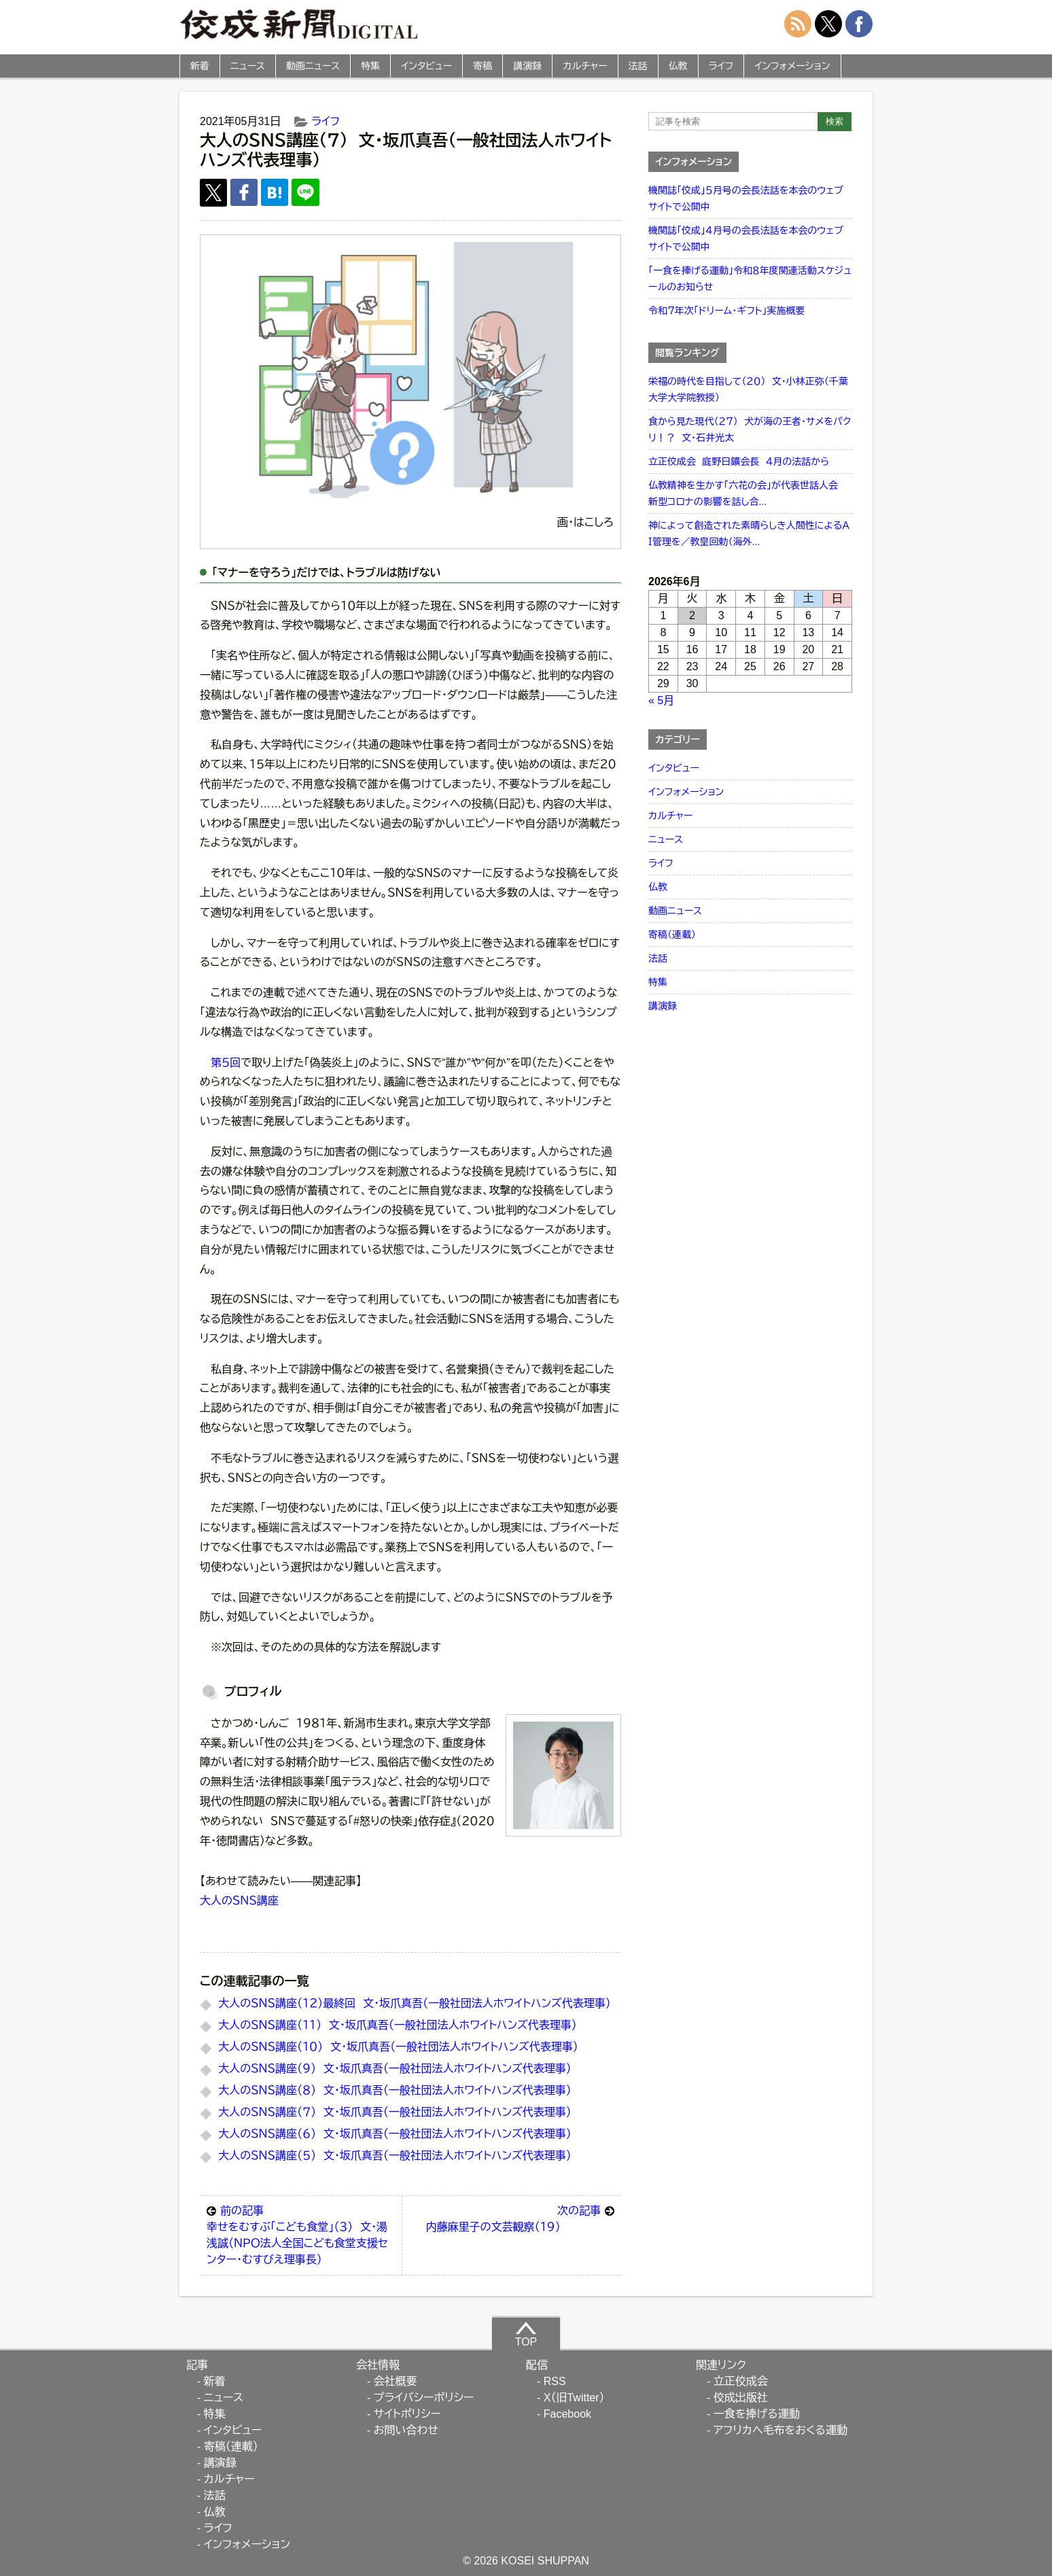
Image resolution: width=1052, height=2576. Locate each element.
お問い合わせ (406, 2430)
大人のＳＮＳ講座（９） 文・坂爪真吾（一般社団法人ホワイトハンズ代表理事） (394, 2068)
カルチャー (585, 65)
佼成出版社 (741, 2397)
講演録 (527, 65)
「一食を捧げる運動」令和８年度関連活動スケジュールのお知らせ (750, 278)
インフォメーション (792, 65)
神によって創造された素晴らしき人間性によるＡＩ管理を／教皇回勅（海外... (748, 533)
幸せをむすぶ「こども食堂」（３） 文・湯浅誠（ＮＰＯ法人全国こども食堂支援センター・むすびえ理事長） (301, 2234)
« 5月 (661, 700)
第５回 (226, 1062)
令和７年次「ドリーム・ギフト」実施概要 (726, 310)
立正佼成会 (741, 2381)
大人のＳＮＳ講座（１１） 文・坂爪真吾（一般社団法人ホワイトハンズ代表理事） (397, 2025)
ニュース (247, 65)
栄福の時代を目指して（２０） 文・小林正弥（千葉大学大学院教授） (748, 389)
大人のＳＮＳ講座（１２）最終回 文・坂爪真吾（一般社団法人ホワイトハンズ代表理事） (414, 2003)
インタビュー (426, 65)
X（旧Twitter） (574, 2397)
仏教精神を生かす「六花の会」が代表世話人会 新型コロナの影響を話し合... (746, 493)
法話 (638, 65)
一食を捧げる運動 (757, 2414)
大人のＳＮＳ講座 (239, 1901)
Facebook (567, 2414)
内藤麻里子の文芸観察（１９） (519, 2218)
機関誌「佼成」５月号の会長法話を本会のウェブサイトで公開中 (745, 198)
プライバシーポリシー (424, 2397)
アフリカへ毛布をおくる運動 (780, 2430)
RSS (555, 2381)
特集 (370, 65)
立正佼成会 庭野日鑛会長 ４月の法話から (738, 461)
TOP (526, 2334)
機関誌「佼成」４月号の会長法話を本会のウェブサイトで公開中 (745, 238)
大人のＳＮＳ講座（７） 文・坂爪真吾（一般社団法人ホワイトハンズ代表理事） (394, 2112)
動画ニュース (313, 65)
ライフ (721, 65)
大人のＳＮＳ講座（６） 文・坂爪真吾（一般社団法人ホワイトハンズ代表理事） (394, 2134)
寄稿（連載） (672, 934)
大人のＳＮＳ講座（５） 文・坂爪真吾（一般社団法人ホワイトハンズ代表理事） (394, 2155)
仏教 (678, 65)
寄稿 (482, 65)
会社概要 (395, 2381)
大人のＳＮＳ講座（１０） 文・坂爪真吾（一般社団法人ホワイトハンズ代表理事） (398, 2047)
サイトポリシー (407, 2414)
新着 (199, 65)
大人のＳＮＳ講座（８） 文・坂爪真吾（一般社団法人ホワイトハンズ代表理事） (394, 2090)
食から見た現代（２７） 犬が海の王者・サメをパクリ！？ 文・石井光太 (749, 429)
